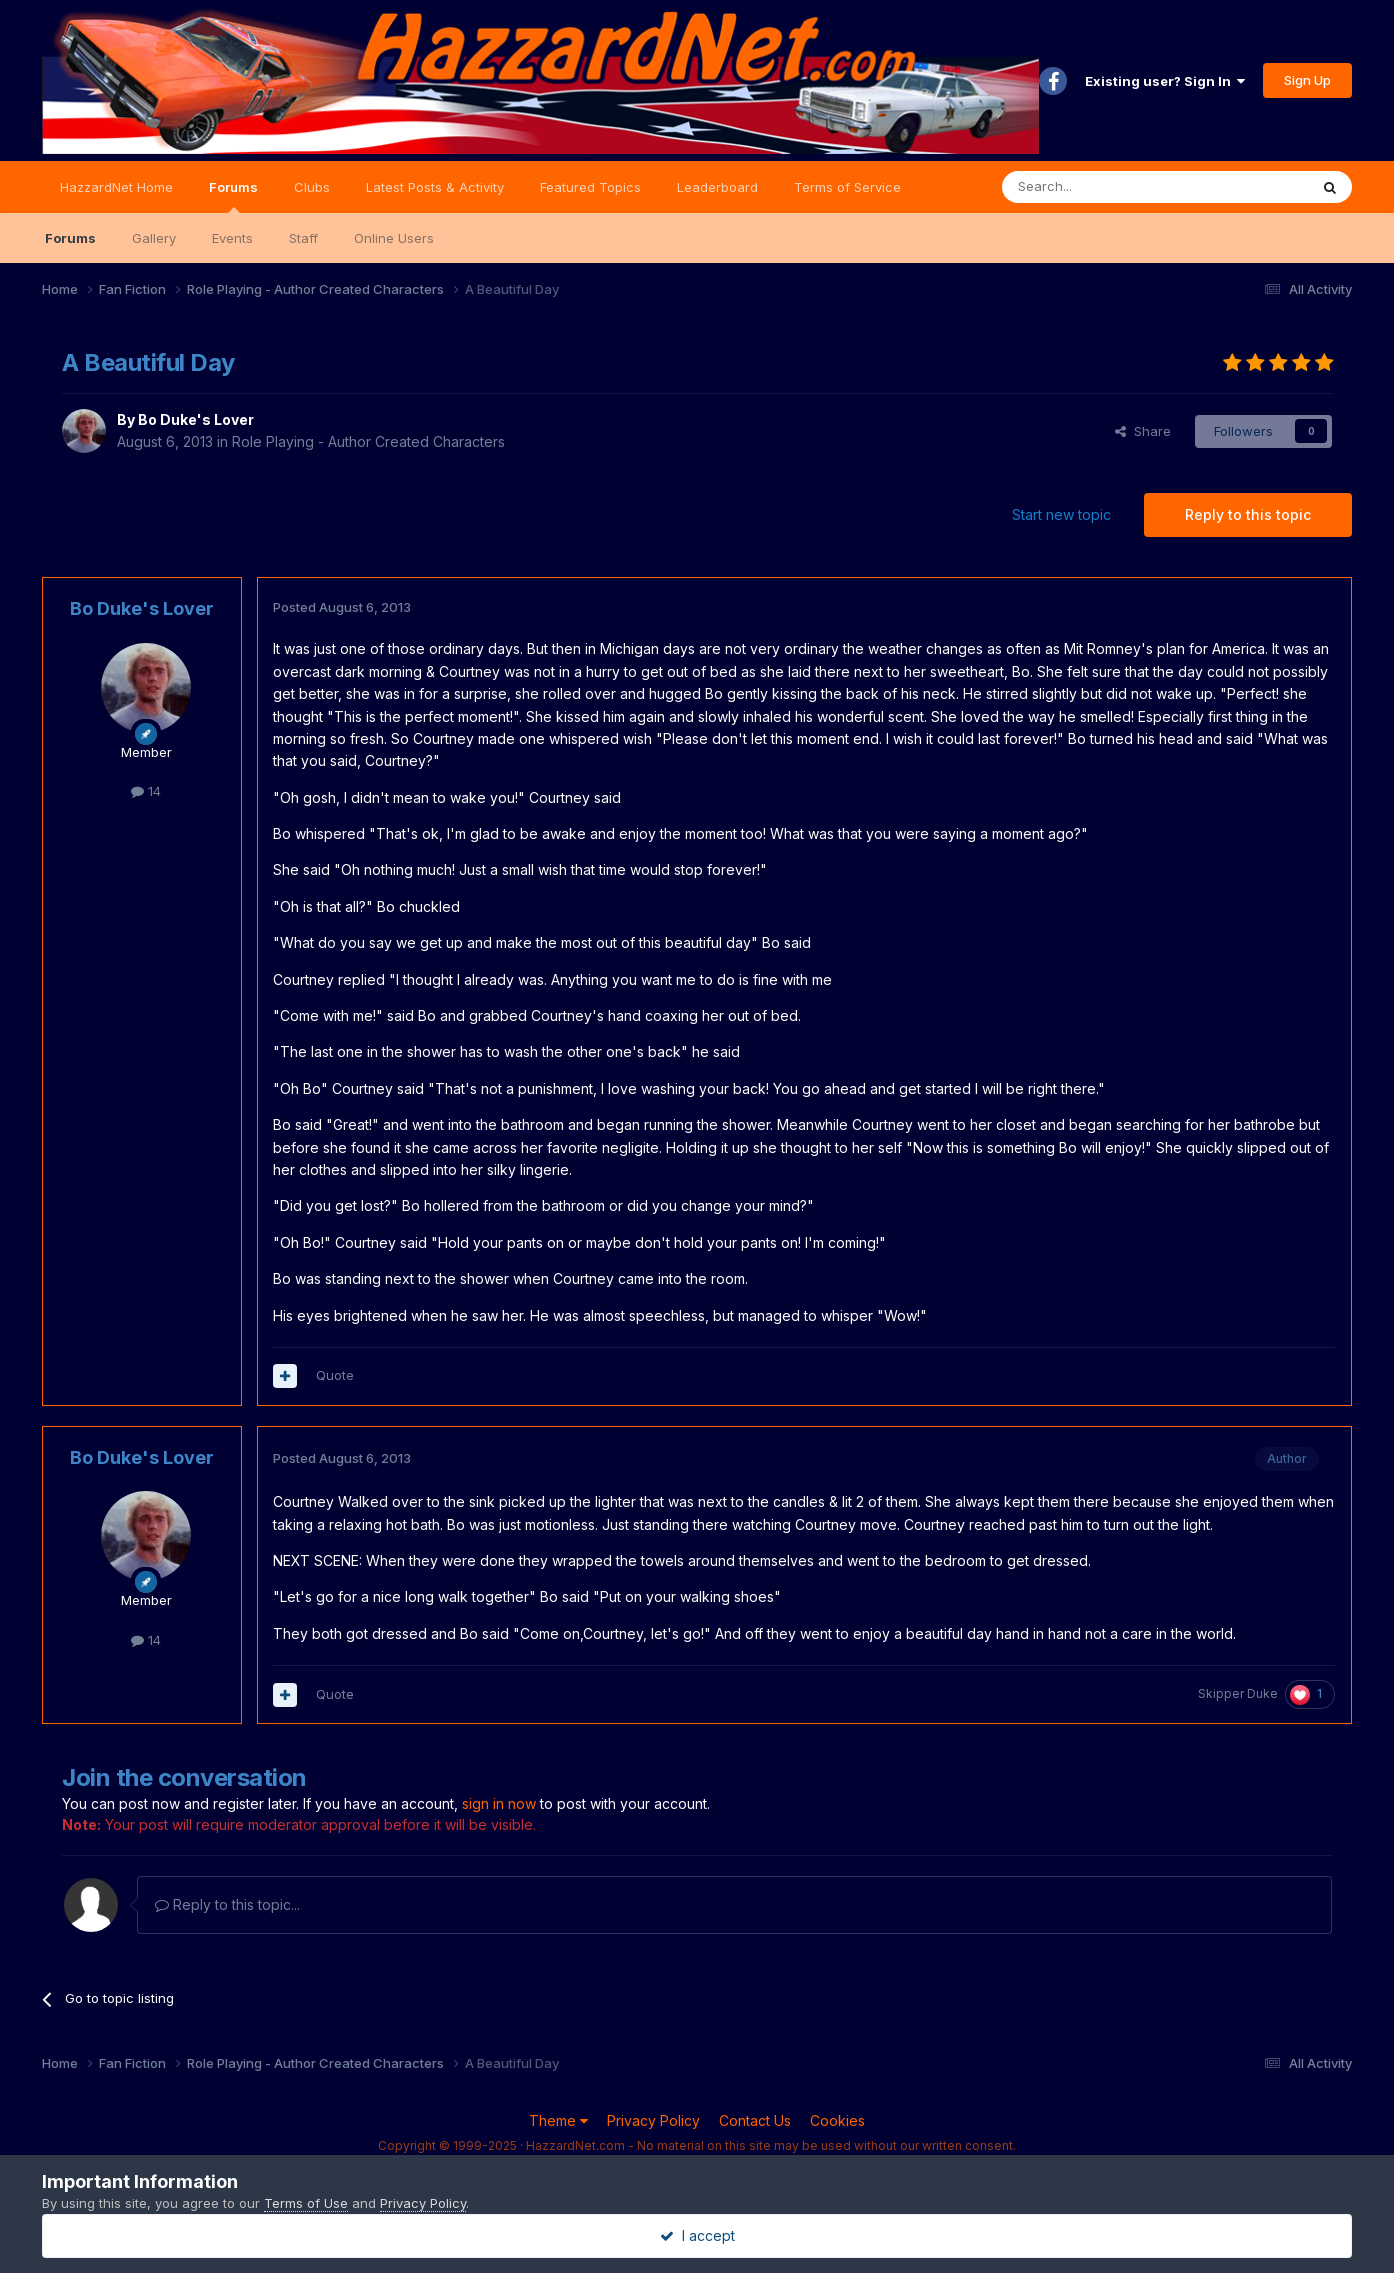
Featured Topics (590, 187)
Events (232, 238)
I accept (697, 2235)
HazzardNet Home (116, 187)
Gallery (154, 238)
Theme (558, 2120)
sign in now (499, 1803)
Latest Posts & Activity (435, 187)
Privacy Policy (653, 2120)
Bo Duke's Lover (196, 419)
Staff (303, 238)
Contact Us (755, 2120)
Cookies (837, 2120)
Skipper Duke (1238, 1693)
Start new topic (1061, 514)
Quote (335, 1375)
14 (146, 791)
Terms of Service (847, 187)
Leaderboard (717, 187)
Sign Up (1307, 80)
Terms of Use (306, 2203)
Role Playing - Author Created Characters (368, 441)
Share (1143, 431)
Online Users (394, 238)
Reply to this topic (1248, 514)
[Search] (1104, 187)
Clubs (312, 187)
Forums (233, 196)
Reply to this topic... (227, 1904)
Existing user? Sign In (1165, 81)
